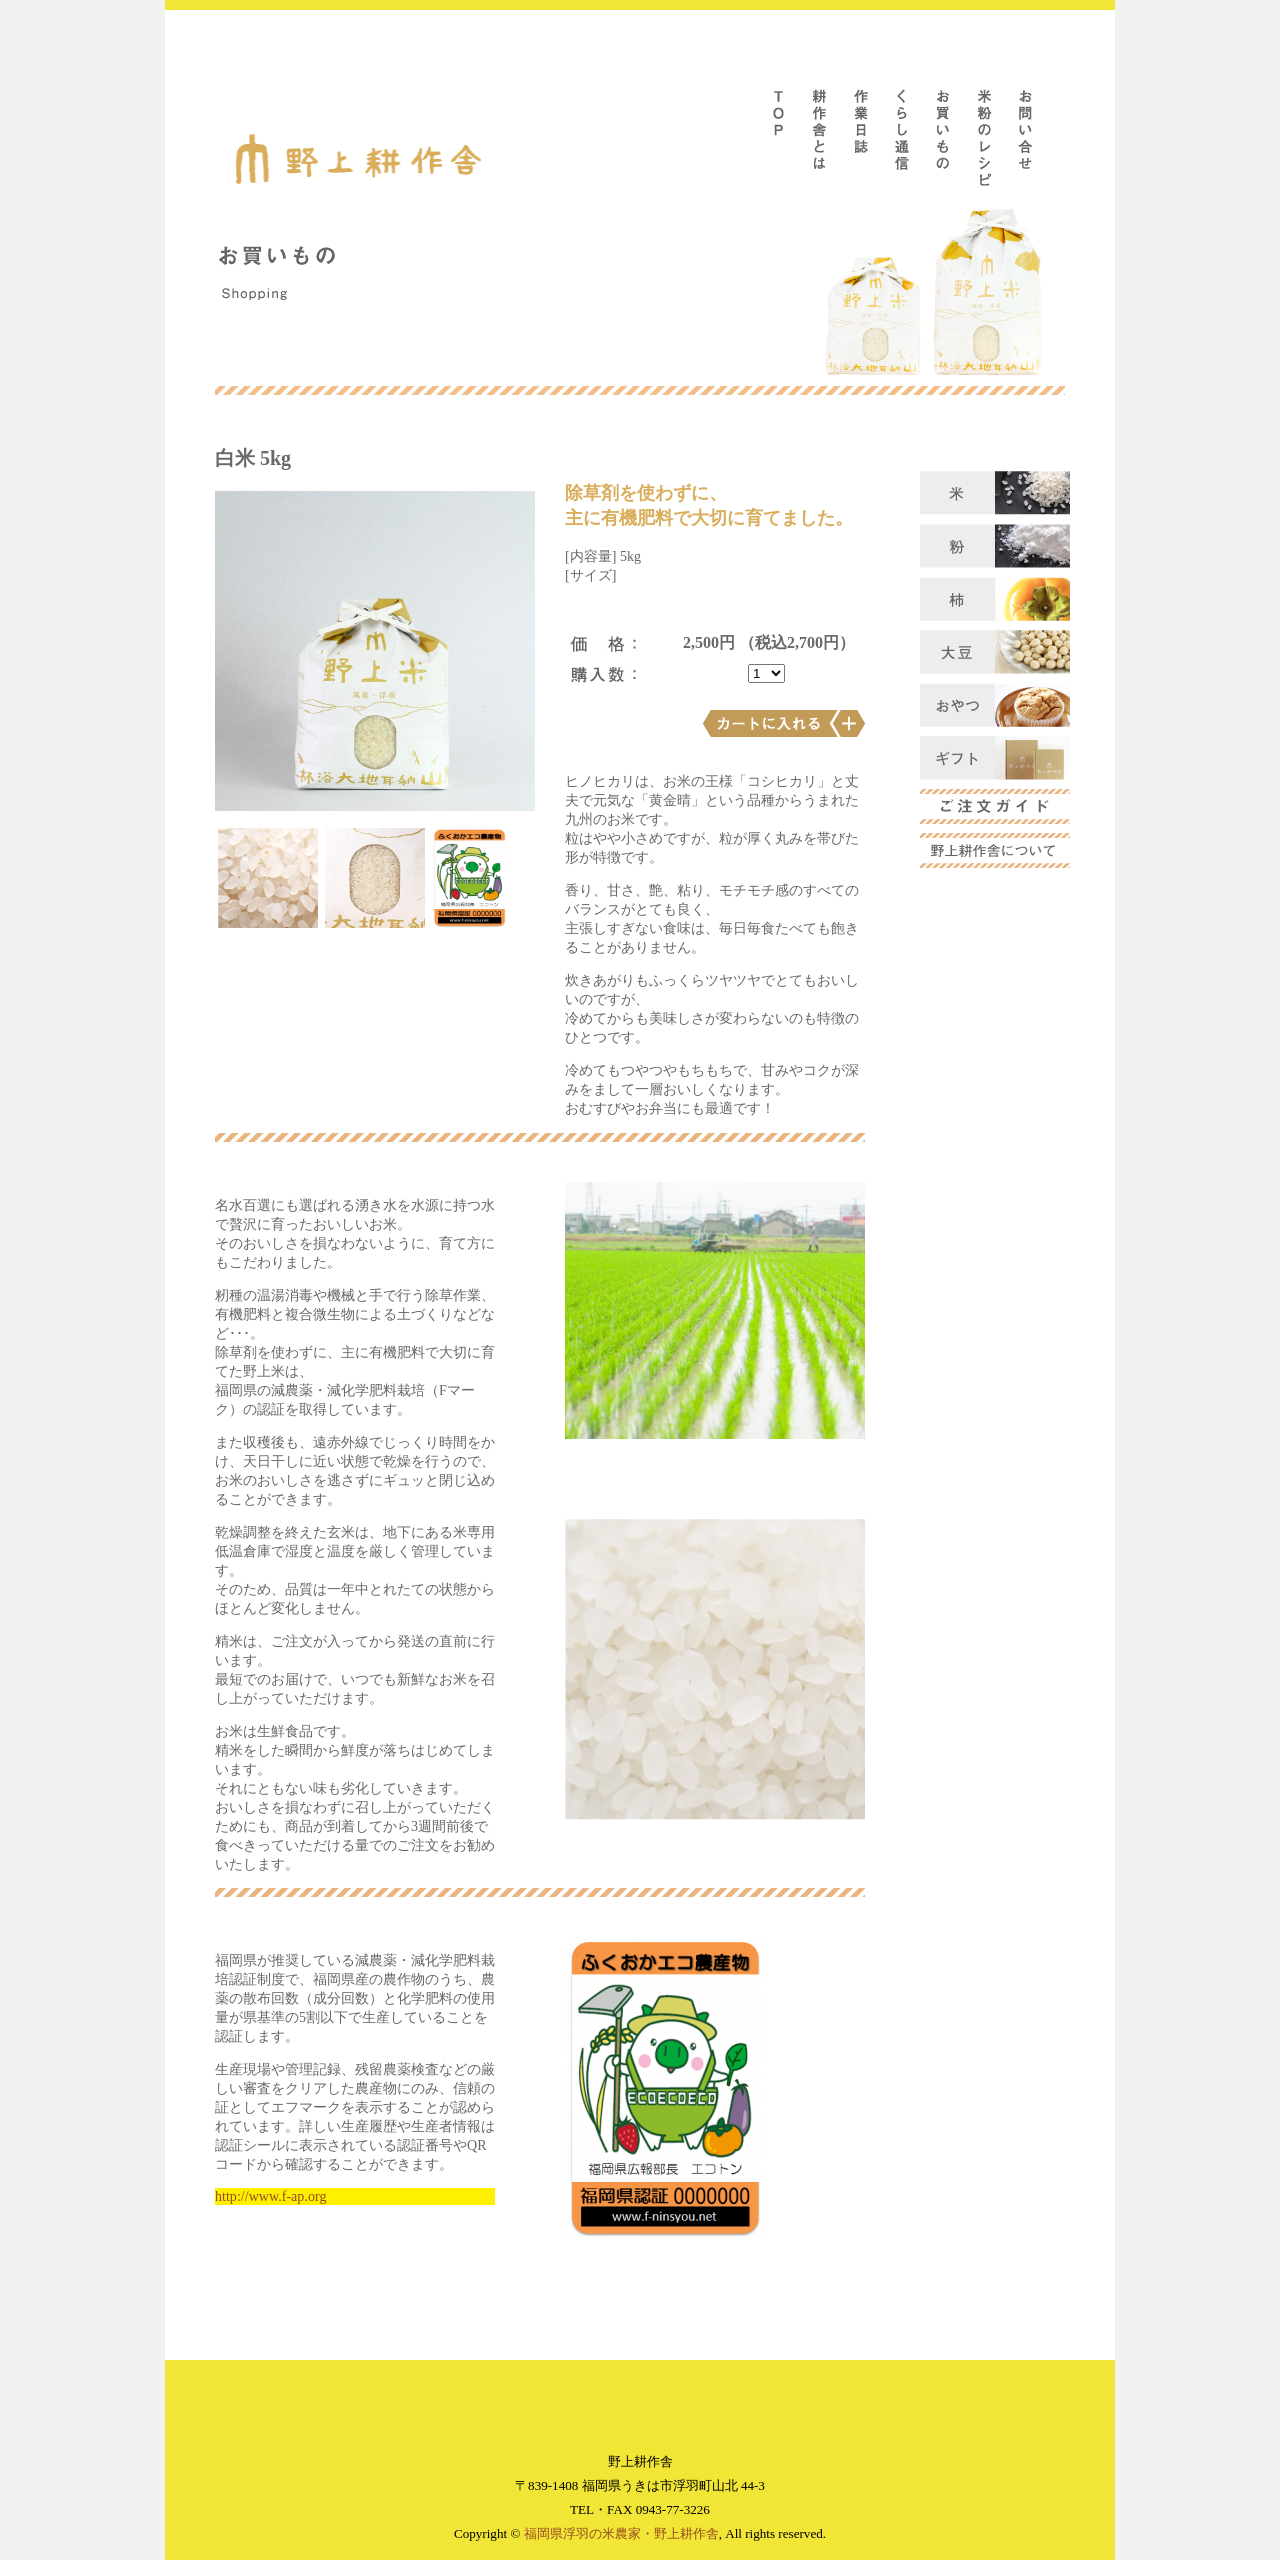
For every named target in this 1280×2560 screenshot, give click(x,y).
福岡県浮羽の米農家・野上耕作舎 (621, 2533)
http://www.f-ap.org (270, 2196)
